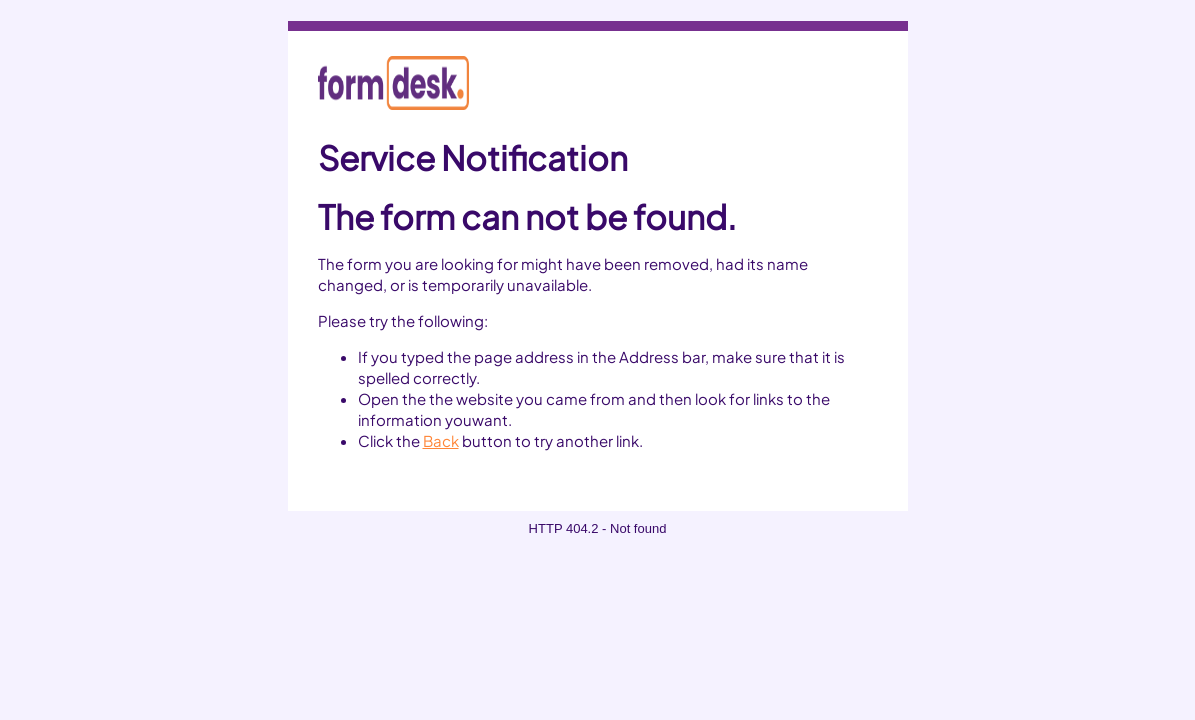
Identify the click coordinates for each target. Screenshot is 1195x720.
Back (441, 440)
